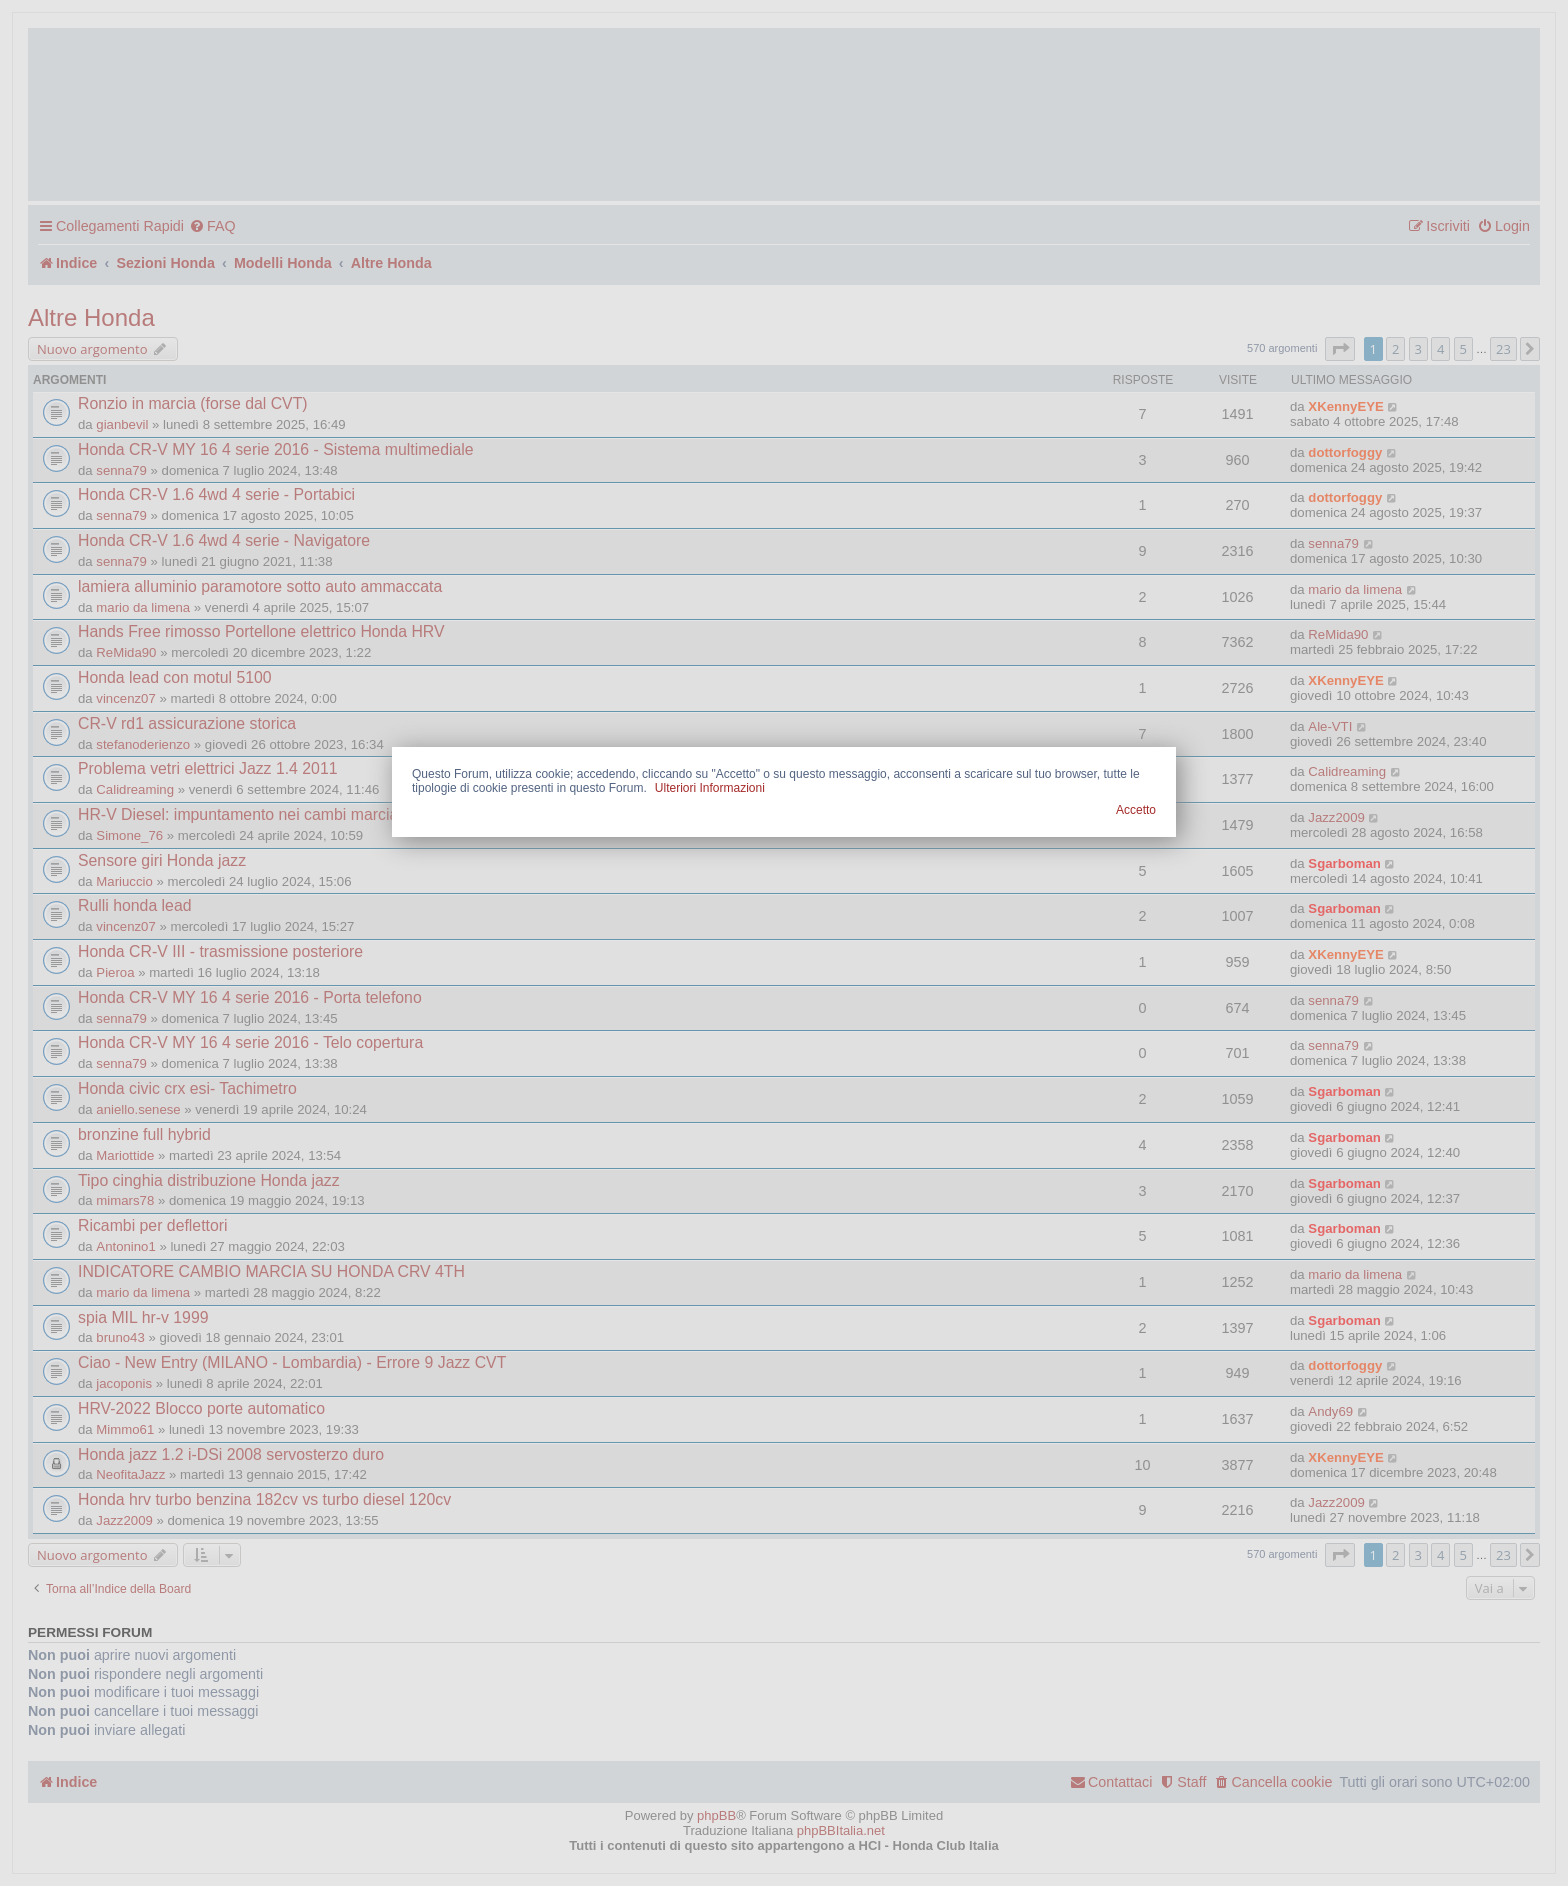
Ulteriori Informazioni (710, 788)
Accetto (1136, 810)
